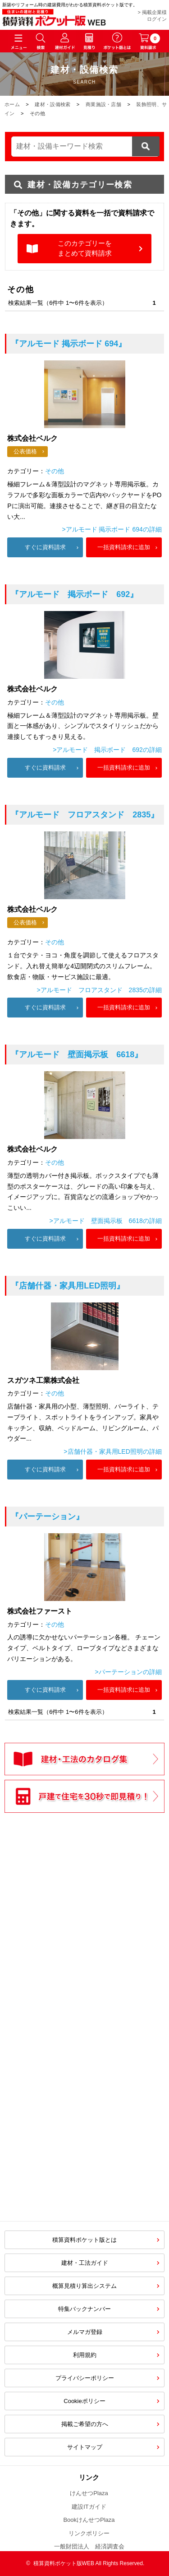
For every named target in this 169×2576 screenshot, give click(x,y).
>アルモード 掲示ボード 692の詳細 (107, 749)
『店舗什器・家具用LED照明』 (67, 1285)
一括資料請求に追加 (123, 547)
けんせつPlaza (89, 2493)
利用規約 (84, 2355)
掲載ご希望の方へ (84, 2424)
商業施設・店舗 (103, 104)
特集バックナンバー (84, 2308)
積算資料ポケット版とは (84, 2239)
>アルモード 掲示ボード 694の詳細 (111, 529)
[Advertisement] (84, 2011)
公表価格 (25, 451)
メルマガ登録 (84, 2332)
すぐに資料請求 (45, 547)
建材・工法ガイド (84, 2262)
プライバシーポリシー (84, 2378)
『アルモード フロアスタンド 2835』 (85, 814)
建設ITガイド (89, 2506)
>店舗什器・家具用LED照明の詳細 (112, 1451)
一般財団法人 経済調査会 (89, 2546)
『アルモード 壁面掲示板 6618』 (76, 1054)
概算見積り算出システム (84, 2285)
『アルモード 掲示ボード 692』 (74, 594)
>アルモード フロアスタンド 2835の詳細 (99, 990)
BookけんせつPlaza (88, 2519)
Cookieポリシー (84, 2401)
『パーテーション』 (47, 1516)
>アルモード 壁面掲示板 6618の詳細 (105, 1220)
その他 (54, 471)
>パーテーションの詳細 (128, 1671)
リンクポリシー (89, 2533)
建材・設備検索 (52, 104)
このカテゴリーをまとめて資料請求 (85, 248)
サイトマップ (84, 2447)
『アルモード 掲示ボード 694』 (68, 343)
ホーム (12, 104)
